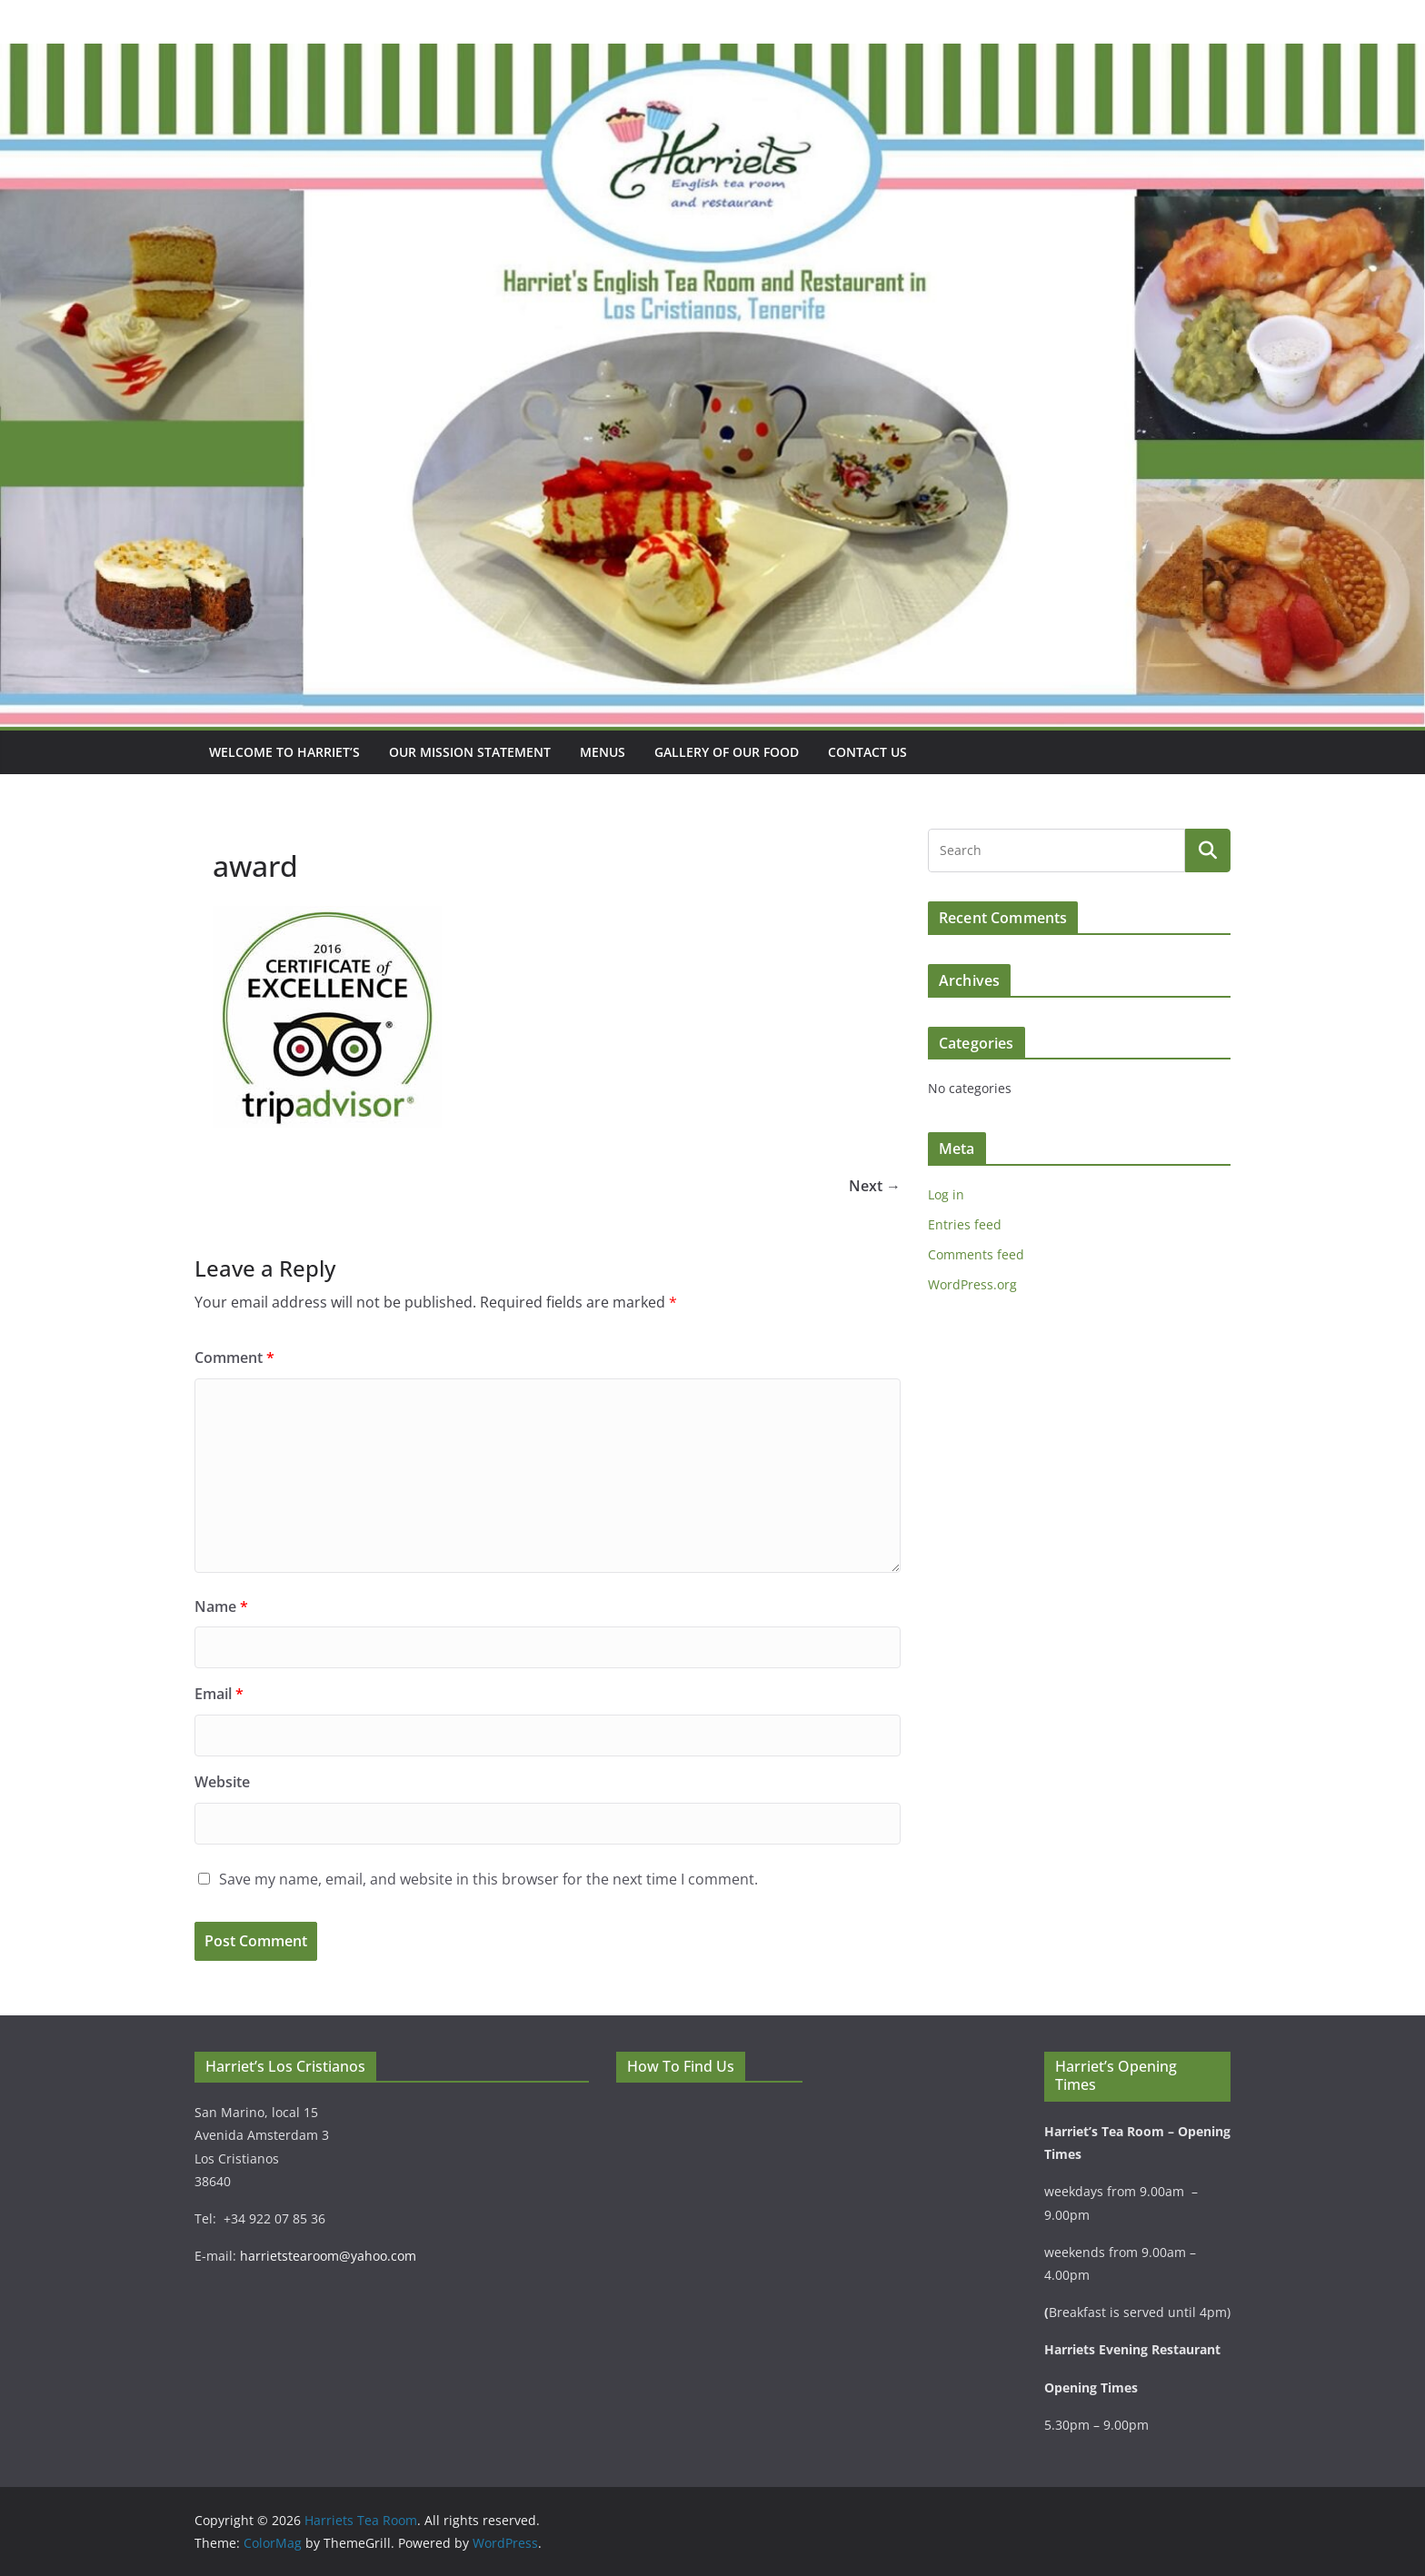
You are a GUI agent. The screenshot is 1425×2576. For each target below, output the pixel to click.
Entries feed (964, 1224)
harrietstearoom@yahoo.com (328, 2255)
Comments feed (976, 1254)
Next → (875, 1186)
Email (219, 1694)
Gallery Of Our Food (726, 752)
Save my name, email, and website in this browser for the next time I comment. (488, 1879)
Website (222, 1782)
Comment (234, 1358)
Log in (946, 1194)
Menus (602, 752)
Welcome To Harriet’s (284, 752)
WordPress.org (972, 1284)
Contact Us (867, 752)
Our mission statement (470, 752)
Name (221, 1606)
